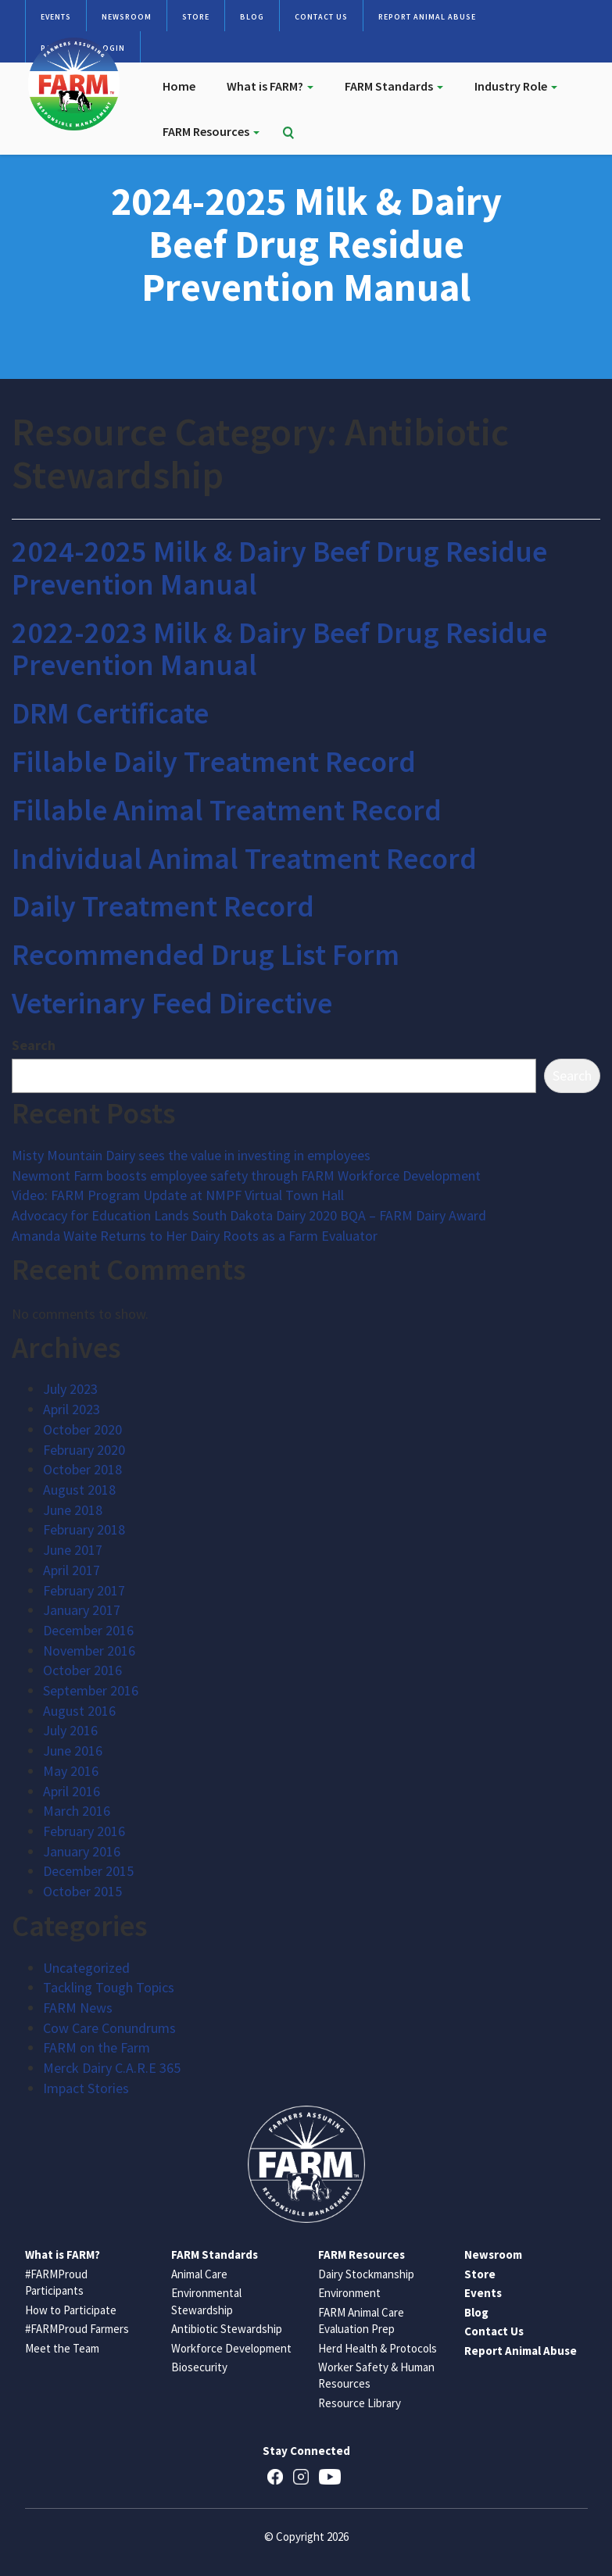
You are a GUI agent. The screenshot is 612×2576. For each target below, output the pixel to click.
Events (56, 17)
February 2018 (84, 1529)
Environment (349, 2292)
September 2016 (90, 1690)
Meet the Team (62, 2348)
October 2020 (82, 1429)
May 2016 (70, 1771)
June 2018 (72, 1510)
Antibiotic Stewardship (226, 2328)
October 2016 (82, 1670)
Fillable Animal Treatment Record (227, 809)
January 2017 (81, 1610)
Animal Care (199, 2274)
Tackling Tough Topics (108, 1987)
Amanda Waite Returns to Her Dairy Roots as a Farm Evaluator (195, 1236)
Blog (252, 17)
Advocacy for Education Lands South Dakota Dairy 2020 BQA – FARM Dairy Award (249, 1215)
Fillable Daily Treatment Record (214, 761)
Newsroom (127, 17)
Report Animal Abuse (427, 17)
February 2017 (84, 1590)
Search (33, 1045)
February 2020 (84, 1450)
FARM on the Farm (96, 2047)
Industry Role (515, 86)
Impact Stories (86, 2088)
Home (179, 86)
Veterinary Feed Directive (172, 1002)
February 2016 (84, 1831)
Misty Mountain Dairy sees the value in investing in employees (191, 1155)
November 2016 (89, 1651)
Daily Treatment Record (163, 906)
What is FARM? (270, 86)
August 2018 (79, 1490)
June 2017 (72, 1550)
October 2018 (82, 1469)
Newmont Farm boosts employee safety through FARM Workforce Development (246, 1175)
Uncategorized (86, 1968)
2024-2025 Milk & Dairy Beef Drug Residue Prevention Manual (279, 567)
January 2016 (81, 1851)
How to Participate (70, 2310)
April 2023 (71, 1409)
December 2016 (88, 1630)
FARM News (78, 2008)
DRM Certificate (110, 713)
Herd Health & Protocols (377, 2348)
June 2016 (72, 1751)
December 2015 (88, 1871)
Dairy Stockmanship (366, 2274)
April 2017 (71, 1570)
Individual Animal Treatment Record (244, 858)
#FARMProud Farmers (77, 2328)
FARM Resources (211, 131)
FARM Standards (394, 86)
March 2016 (76, 1811)
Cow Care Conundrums (109, 2028)
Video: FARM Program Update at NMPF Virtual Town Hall (178, 1195)
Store (195, 17)
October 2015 (82, 1891)
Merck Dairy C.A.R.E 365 (112, 2068)
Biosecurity (199, 2367)
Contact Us (321, 17)
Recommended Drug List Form (205, 954)
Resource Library (359, 2403)
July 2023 (70, 1389)
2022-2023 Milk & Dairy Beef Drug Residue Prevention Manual (279, 649)
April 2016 (71, 1791)
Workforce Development (231, 2348)
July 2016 (70, 1730)
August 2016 (79, 1711)
